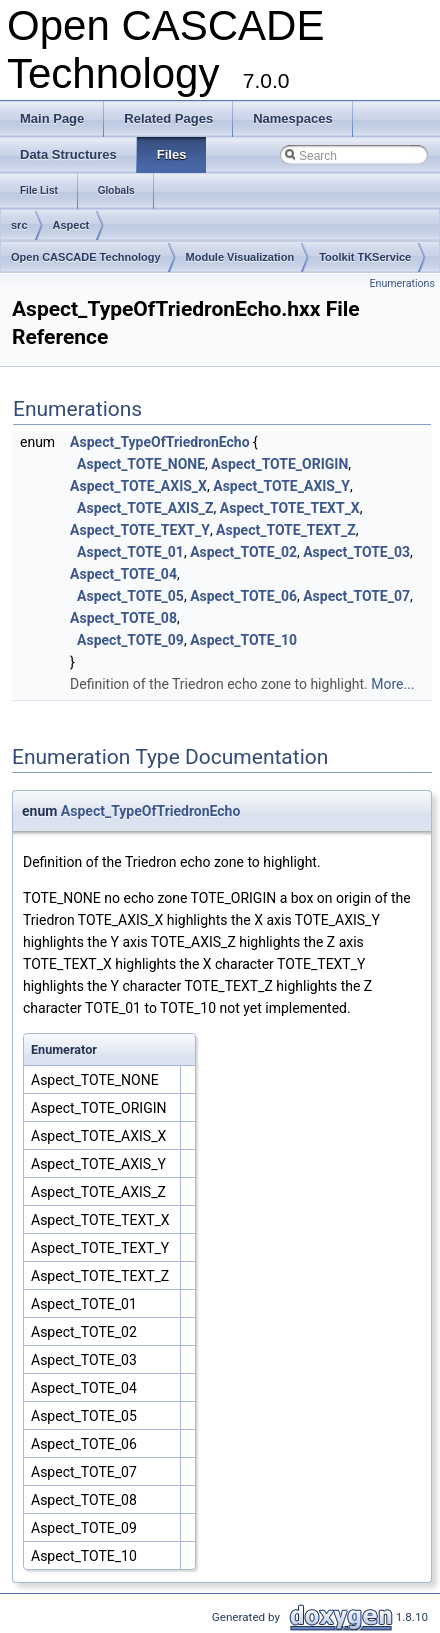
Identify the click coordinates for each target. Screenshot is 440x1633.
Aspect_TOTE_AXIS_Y (281, 486)
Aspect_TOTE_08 (123, 618)
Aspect (71, 225)
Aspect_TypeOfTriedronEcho (160, 442)
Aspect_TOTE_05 (130, 596)
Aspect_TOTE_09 (130, 640)
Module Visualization (240, 257)
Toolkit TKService (365, 257)
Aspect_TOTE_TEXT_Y (140, 530)
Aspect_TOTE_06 (243, 596)
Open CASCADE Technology (86, 257)
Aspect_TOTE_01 (130, 552)
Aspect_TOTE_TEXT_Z (286, 530)
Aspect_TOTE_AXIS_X (138, 486)
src (19, 225)
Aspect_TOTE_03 (356, 552)
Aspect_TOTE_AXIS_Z (145, 508)
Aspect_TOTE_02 (243, 552)
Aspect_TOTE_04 (123, 574)
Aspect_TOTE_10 (243, 640)
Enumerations (402, 283)
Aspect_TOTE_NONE (141, 464)
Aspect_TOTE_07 (356, 596)
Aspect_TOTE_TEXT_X (290, 508)
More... (392, 684)
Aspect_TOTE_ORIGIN (279, 464)
